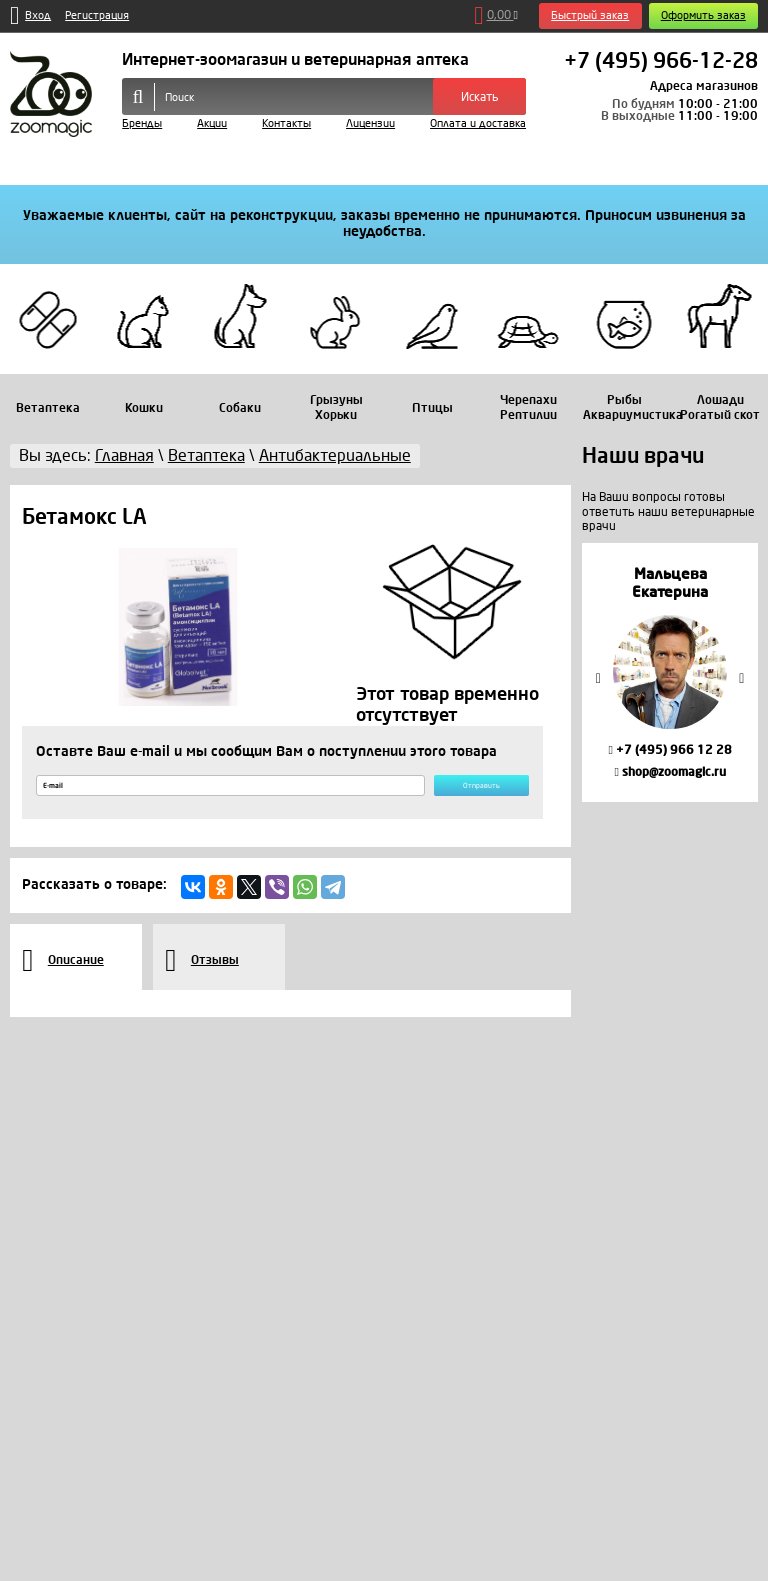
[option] (670, 672)
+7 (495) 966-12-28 (661, 62)
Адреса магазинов (704, 86)
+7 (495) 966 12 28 (669, 750)
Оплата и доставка (478, 123)
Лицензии (370, 123)
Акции (212, 123)
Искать (480, 97)
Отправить (452, 792)
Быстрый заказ (590, 15)
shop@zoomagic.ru (669, 772)
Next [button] (742, 677)
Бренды (142, 123)
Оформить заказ (703, 15)
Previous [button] (598, 677)
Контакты (286, 123)
